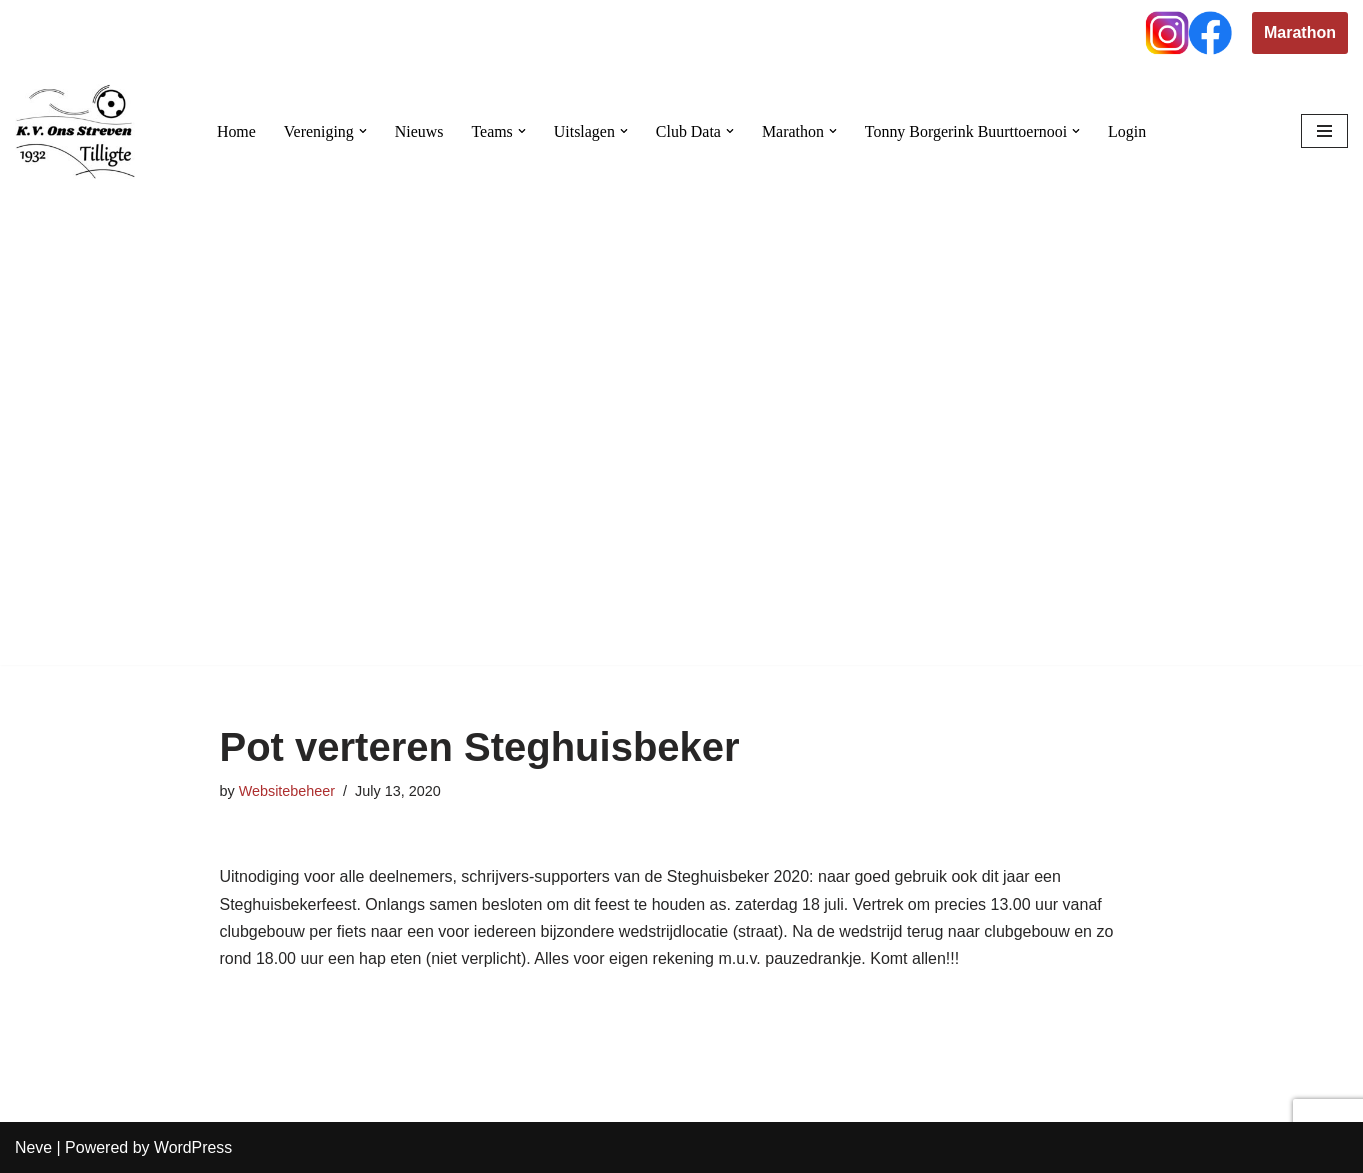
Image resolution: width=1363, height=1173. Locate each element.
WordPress (193, 1147)
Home (235, 131)
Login (1128, 131)
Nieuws (418, 131)
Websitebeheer (287, 791)
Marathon (1300, 32)
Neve (33, 1147)
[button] (362, 131)
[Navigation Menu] (1324, 131)
